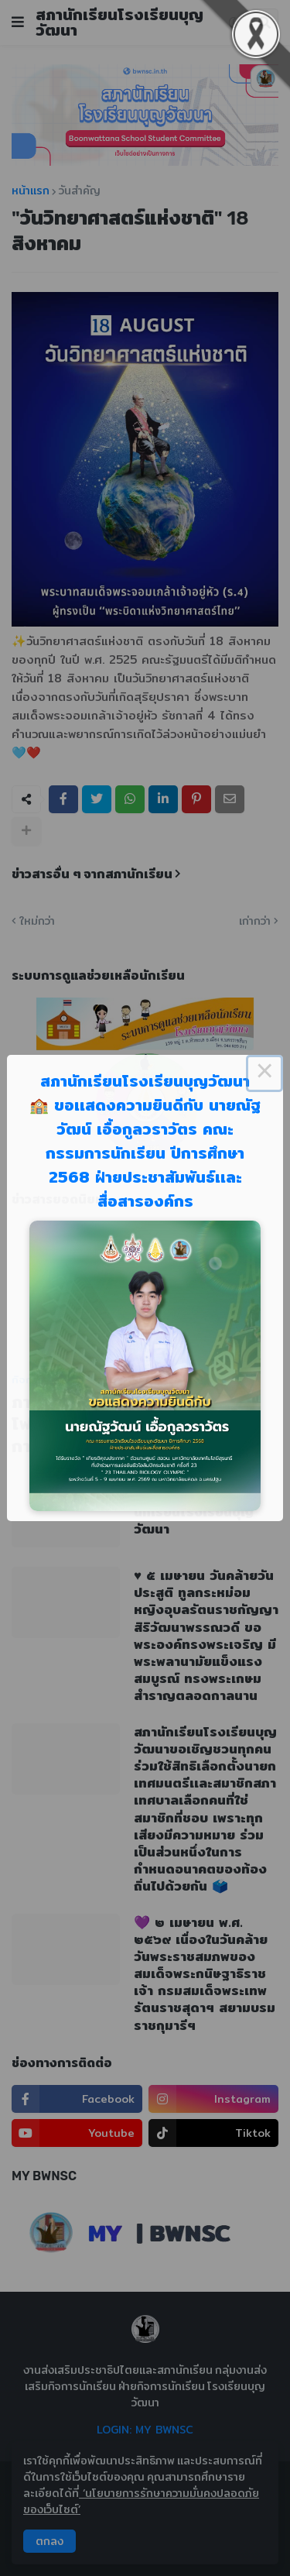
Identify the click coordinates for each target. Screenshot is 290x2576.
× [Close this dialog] (264, 1073)
